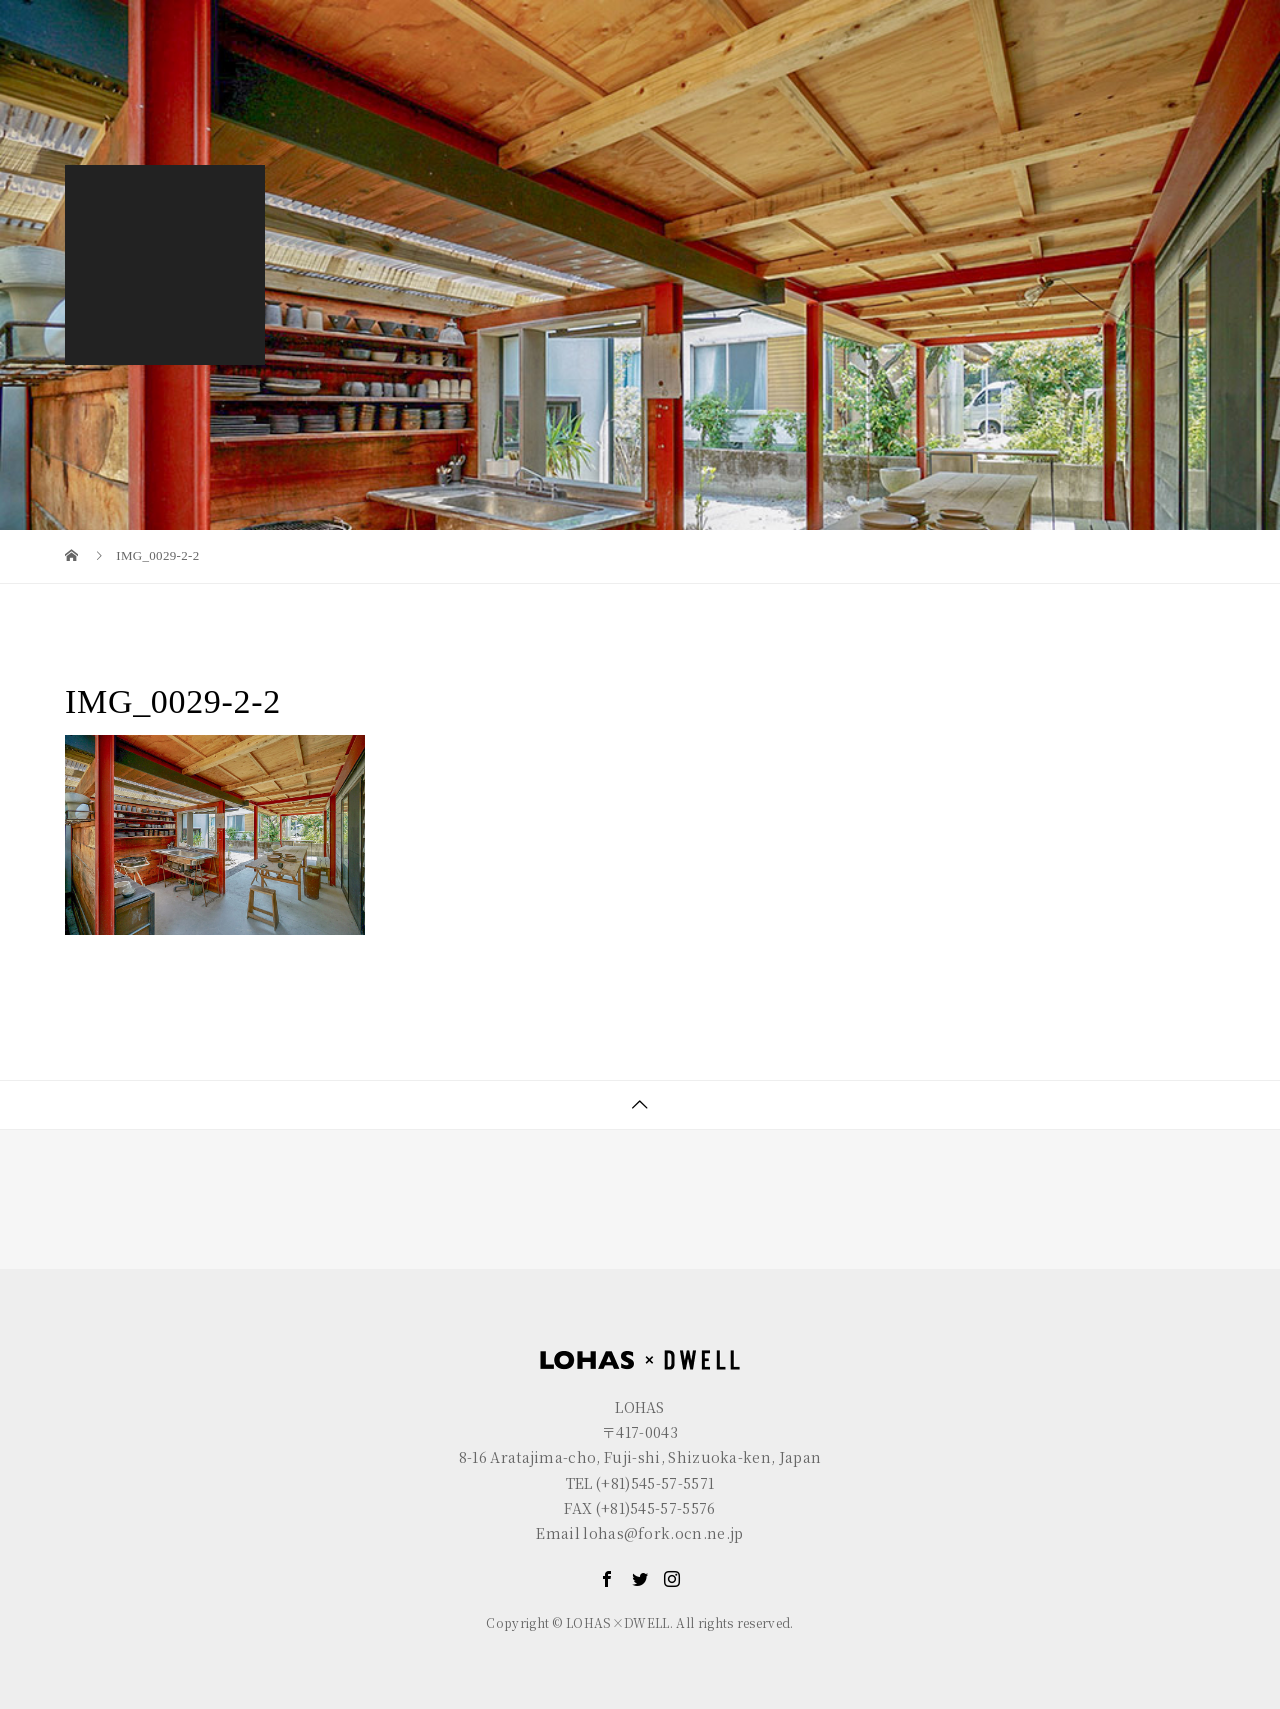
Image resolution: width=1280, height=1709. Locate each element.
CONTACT (1153, 66)
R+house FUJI (426, 15)
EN (1125, 15)
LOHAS (186, 15)
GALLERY (1030, 66)
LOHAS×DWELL (887, 66)
